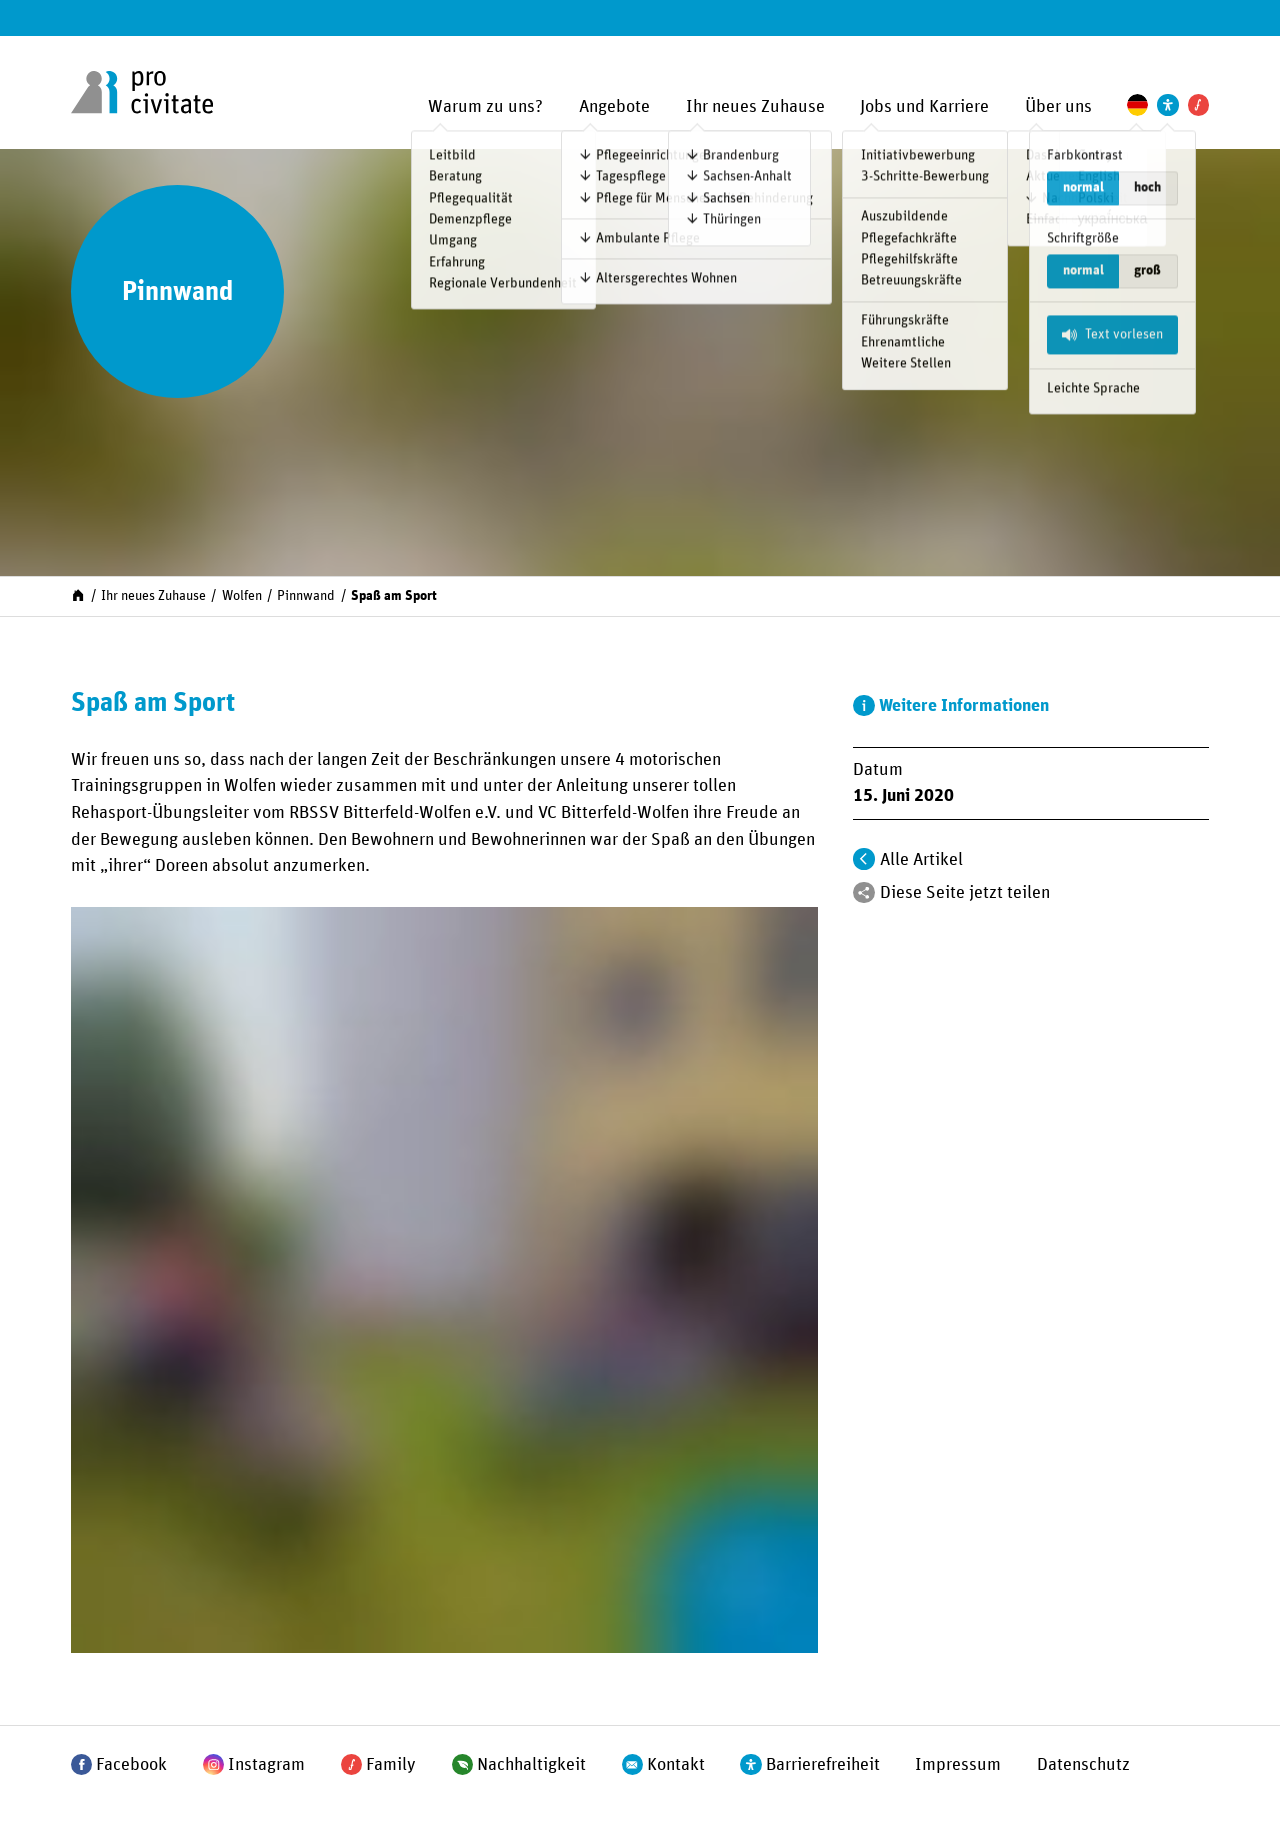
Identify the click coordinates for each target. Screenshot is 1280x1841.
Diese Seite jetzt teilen (965, 893)
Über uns (1058, 107)
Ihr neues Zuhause (755, 107)
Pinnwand (306, 596)
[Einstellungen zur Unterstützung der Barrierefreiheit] (1167, 104)
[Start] (78, 595)
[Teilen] (863, 892)
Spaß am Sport (394, 596)
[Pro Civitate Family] (1198, 104)
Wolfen (242, 596)
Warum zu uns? (485, 107)
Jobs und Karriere (924, 107)
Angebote (614, 107)
